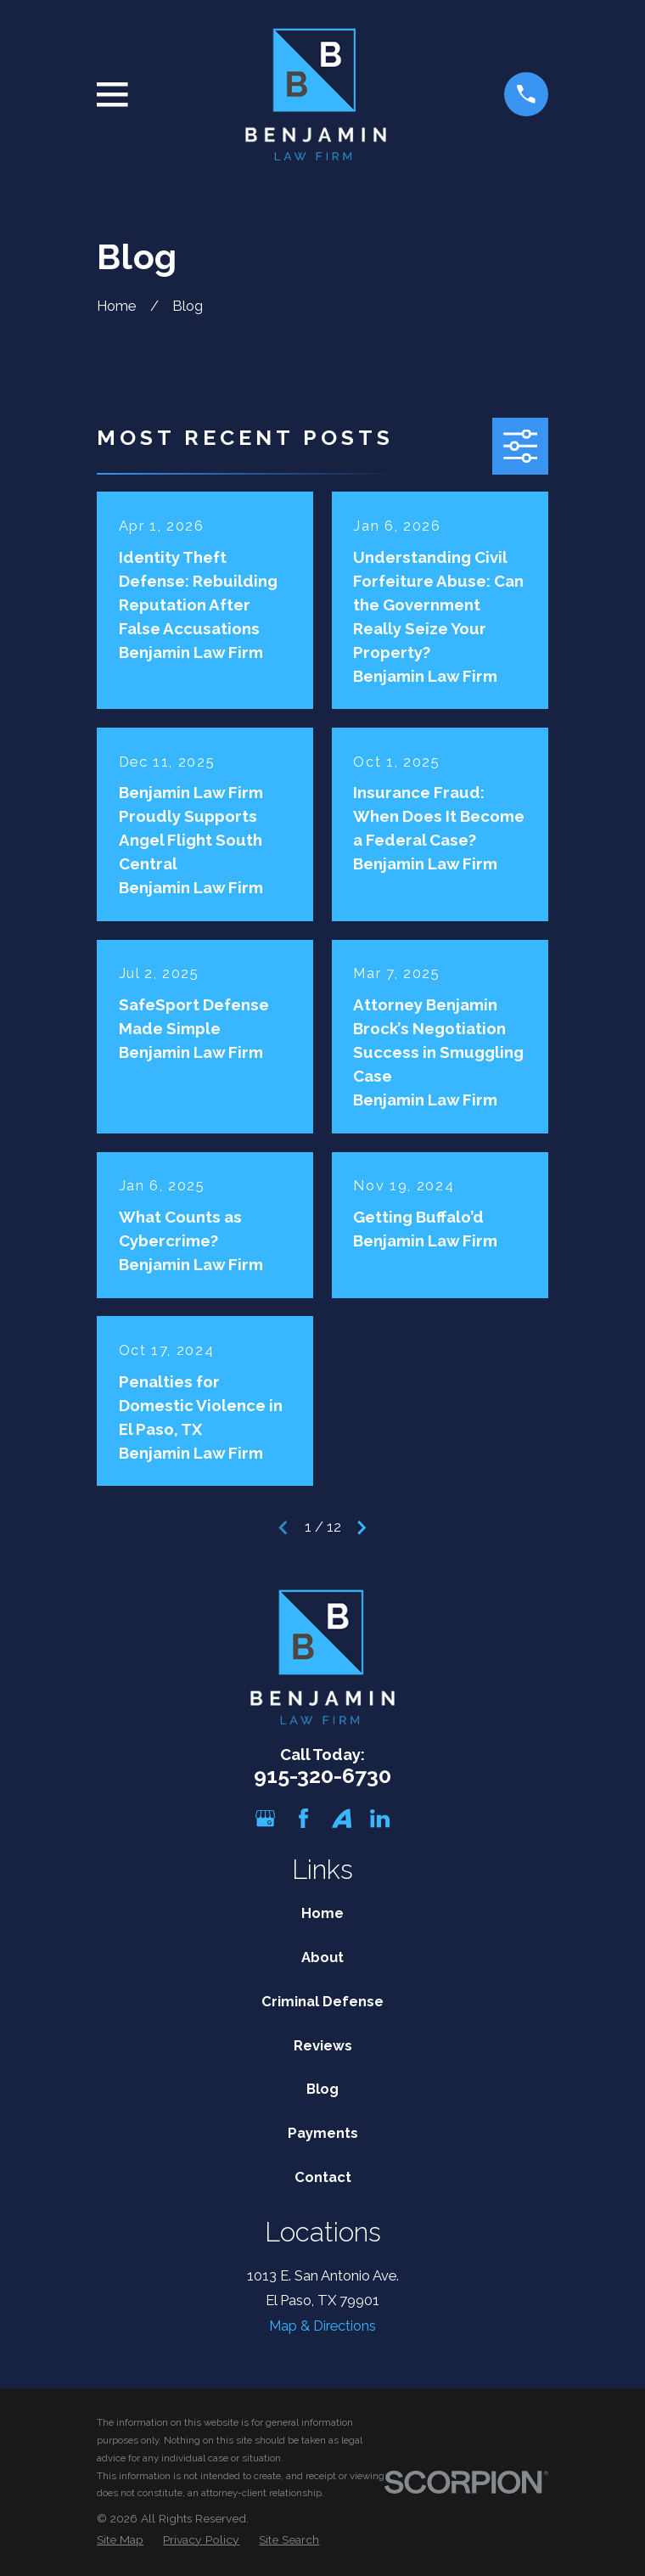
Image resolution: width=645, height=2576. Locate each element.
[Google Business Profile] (265, 1818)
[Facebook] (303, 1818)
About (322, 1957)
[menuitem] (120, 2540)
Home (322, 1912)
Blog (322, 2088)
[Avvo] (341, 1818)
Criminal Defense (322, 2001)
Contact (322, 2176)
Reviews (323, 2045)
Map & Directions (322, 2325)
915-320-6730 (322, 1775)
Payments (323, 2132)
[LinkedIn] (380, 1818)
